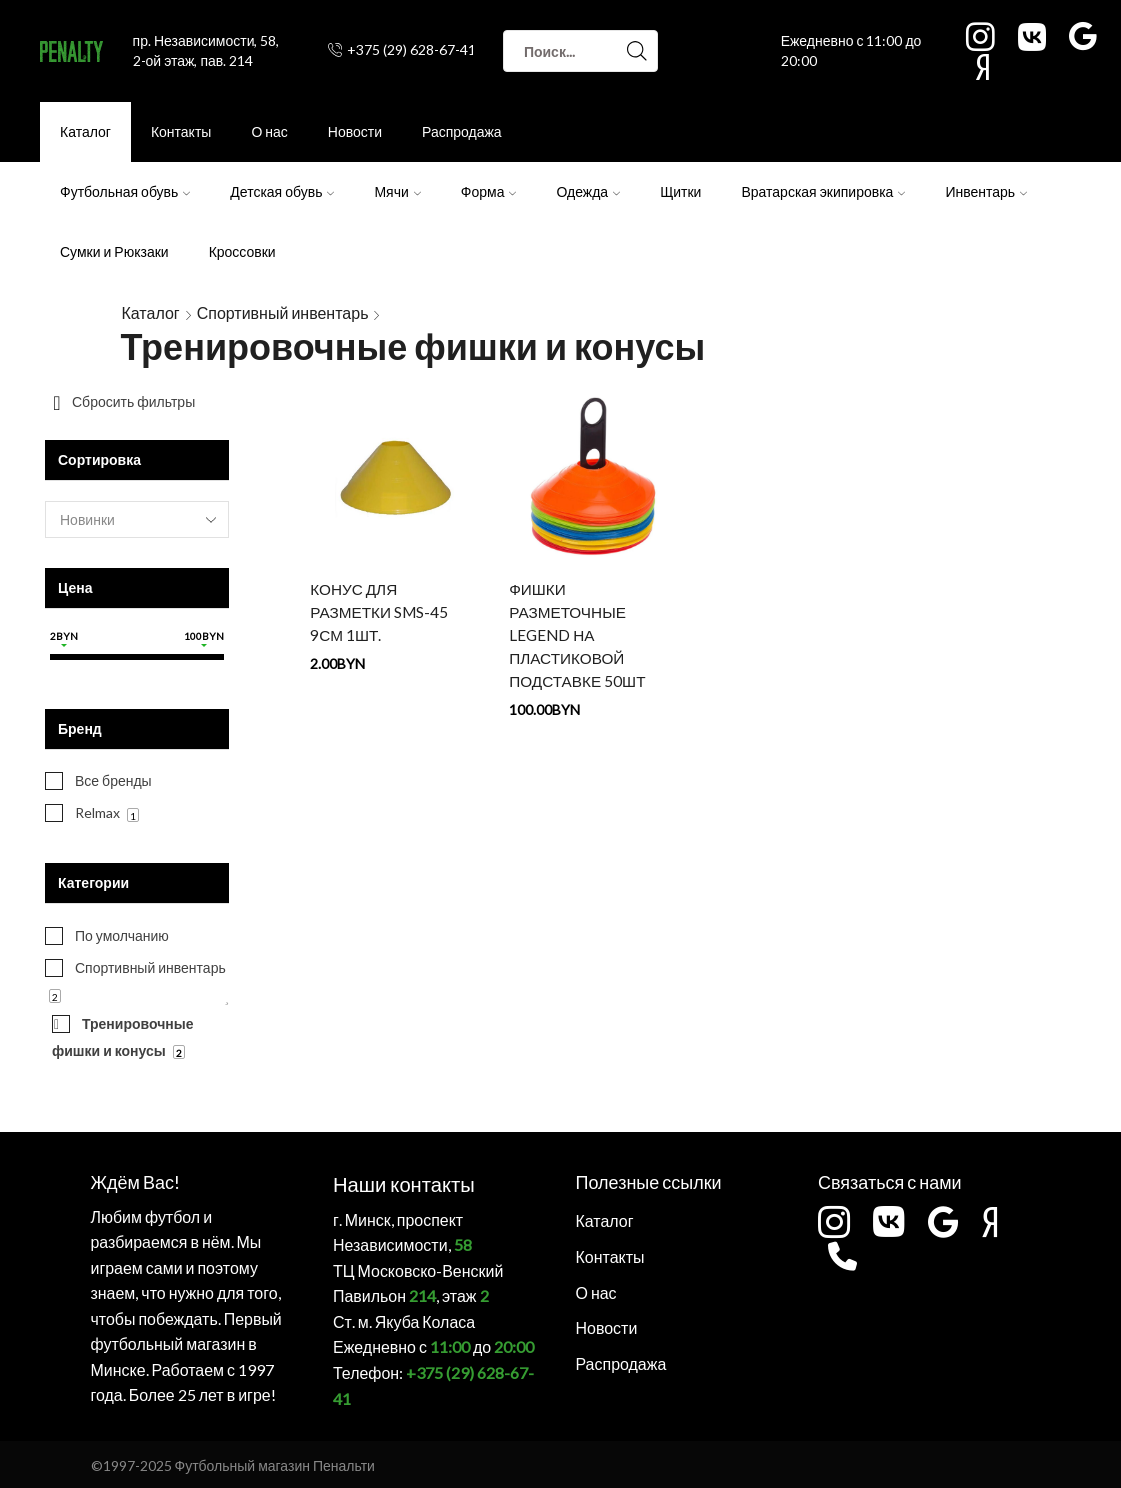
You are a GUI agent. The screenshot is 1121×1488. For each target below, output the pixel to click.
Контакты (181, 131)
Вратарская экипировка (823, 191)
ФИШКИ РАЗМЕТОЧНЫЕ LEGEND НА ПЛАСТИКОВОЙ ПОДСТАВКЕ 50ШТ (579, 637)
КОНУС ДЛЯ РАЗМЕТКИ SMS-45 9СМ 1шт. (381, 613)
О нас (269, 131)
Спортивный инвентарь (283, 312)
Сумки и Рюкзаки (114, 251)
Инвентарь (986, 191)
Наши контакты (396, 1182)
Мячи (397, 191)
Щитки (680, 191)
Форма (489, 191)
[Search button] (637, 51)
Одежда (588, 191)
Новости (355, 131)
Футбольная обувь (125, 191)
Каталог (85, 131)
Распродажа (462, 131)
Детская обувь (282, 191)
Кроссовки (242, 251)
